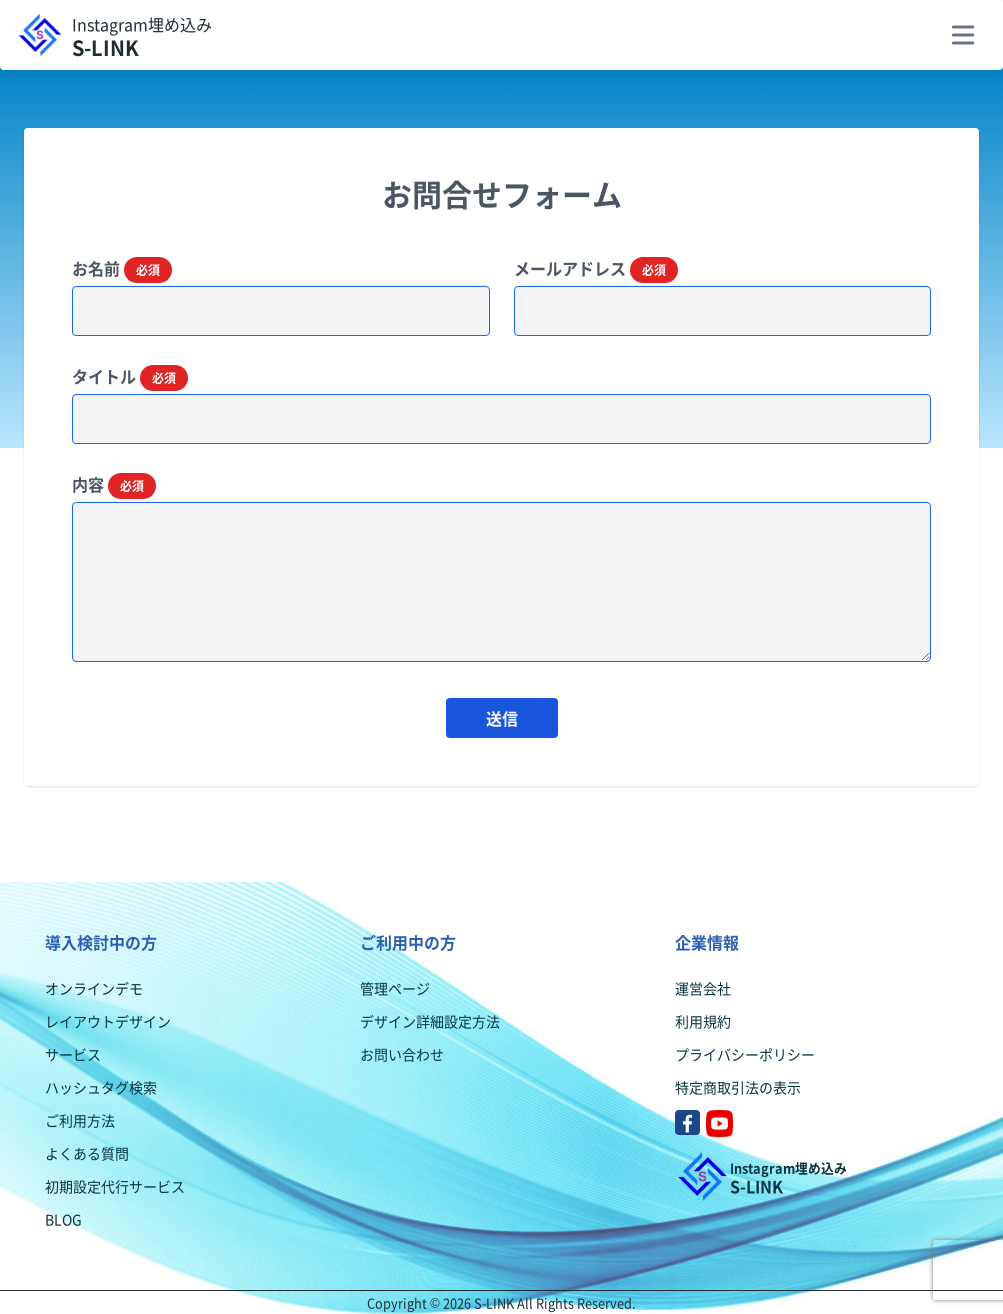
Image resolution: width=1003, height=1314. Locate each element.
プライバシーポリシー (745, 1054)
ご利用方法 (80, 1120)
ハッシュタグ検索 (101, 1087)
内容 (114, 485)
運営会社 (703, 988)
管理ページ (395, 988)
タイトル (130, 377)
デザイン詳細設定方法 (430, 1021)
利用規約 (703, 1021)
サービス (73, 1054)
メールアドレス (596, 269)
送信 (502, 718)
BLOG (63, 1219)
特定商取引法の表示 (738, 1087)
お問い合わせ (402, 1054)
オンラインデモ (94, 988)
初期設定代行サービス (115, 1186)
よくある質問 (87, 1153)
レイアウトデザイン (108, 1021)
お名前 (122, 269)
